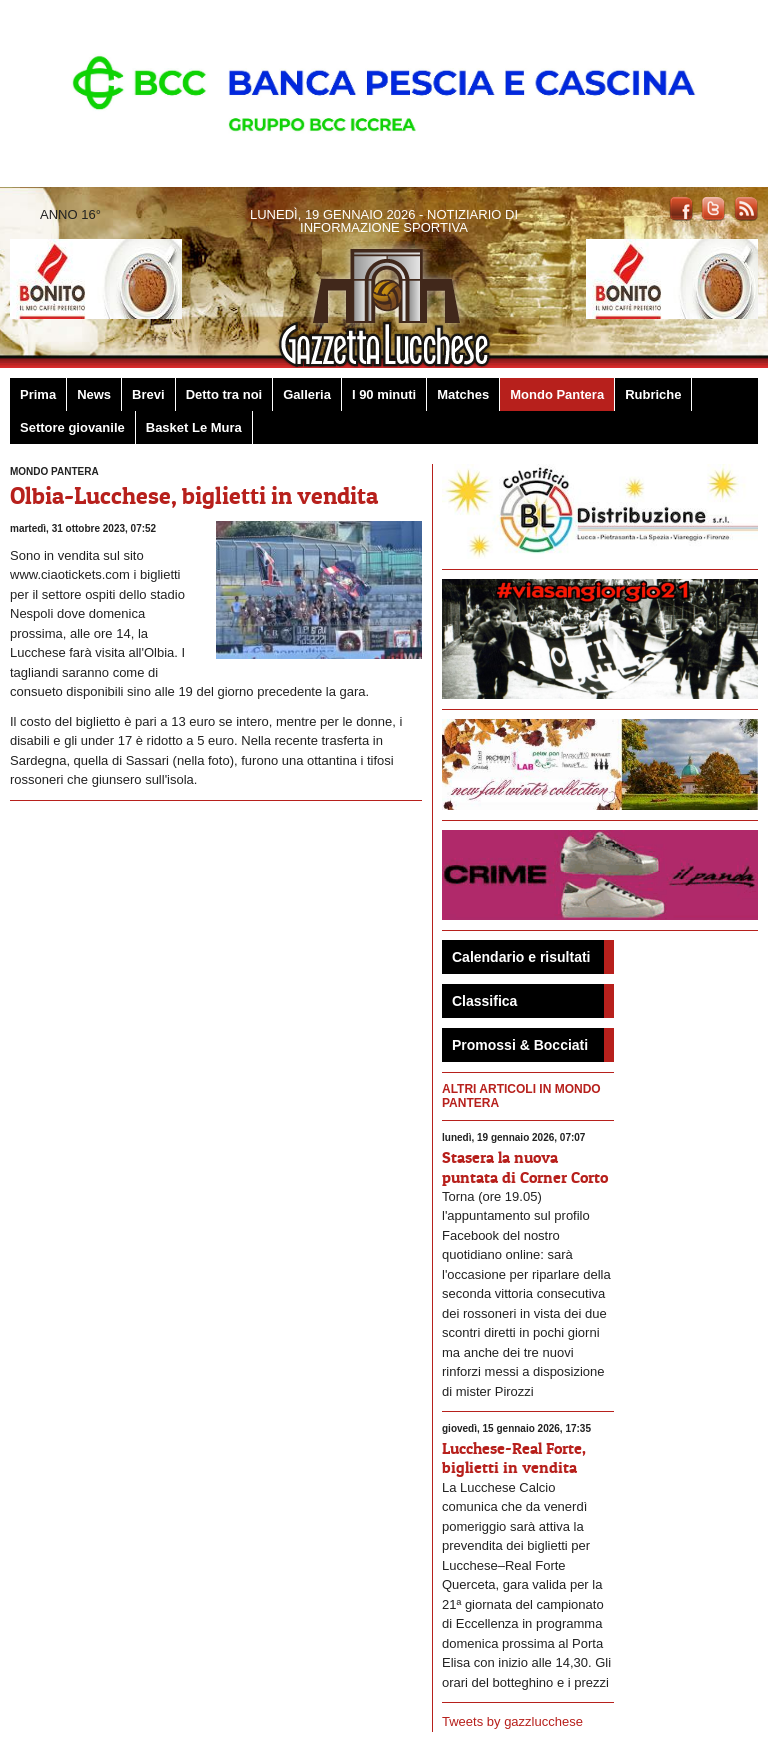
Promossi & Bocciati (520, 1045)
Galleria (307, 394)
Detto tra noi (224, 394)
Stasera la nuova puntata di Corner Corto (525, 1166)
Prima (38, 394)
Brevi (148, 394)
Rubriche (653, 394)
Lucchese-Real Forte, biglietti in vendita (514, 1457)
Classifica (484, 1001)
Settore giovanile (72, 427)
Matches (463, 394)
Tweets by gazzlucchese (512, 1721)
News (94, 394)
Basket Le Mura (194, 427)
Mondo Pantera (557, 394)
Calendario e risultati (521, 957)
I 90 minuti (384, 394)
